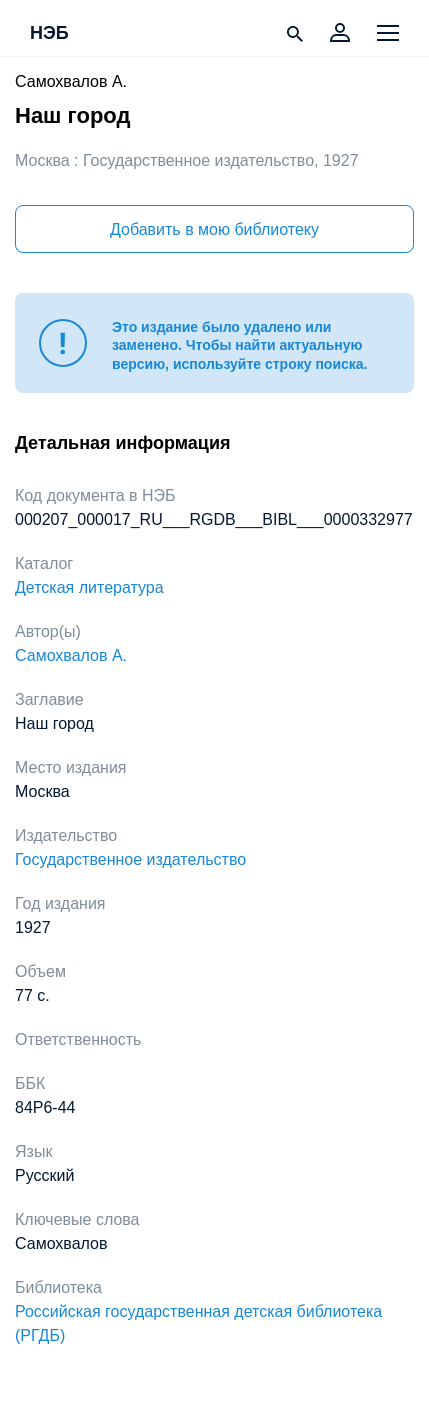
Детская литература (89, 587)
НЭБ (49, 34)
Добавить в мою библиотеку (214, 229)
